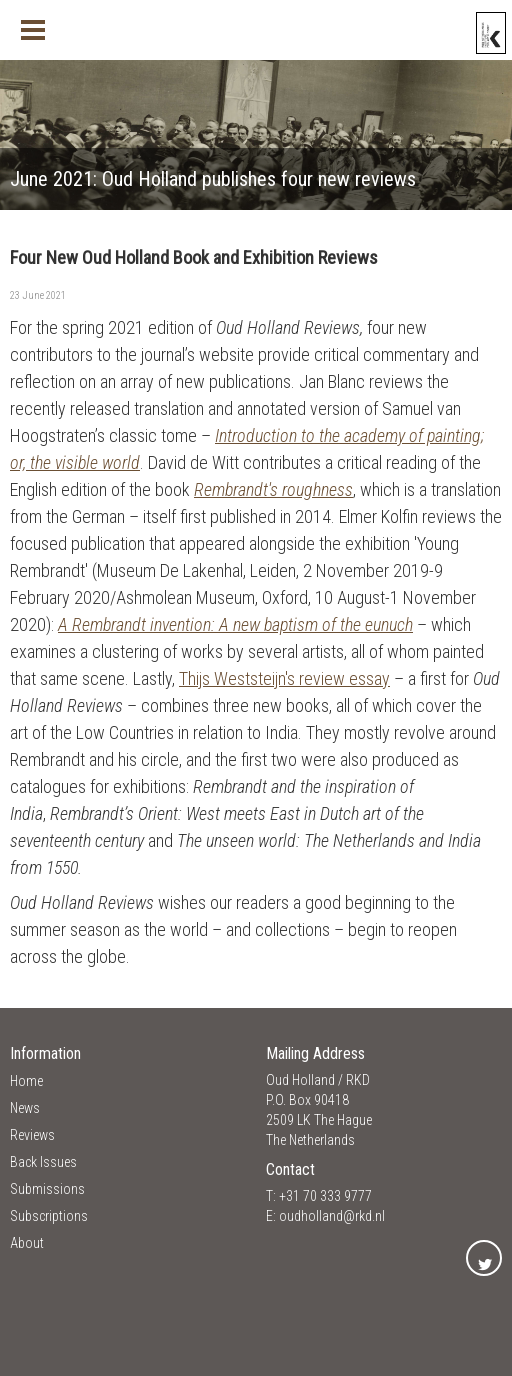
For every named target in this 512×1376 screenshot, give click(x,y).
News (25, 1108)
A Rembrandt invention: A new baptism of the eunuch (235, 624)
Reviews (32, 1135)
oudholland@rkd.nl (332, 1216)
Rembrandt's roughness (273, 489)
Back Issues (43, 1162)
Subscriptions (49, 1216)
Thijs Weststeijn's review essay (284, 678)
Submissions (47, 1189)
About (27, 1243)
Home (26, 1081)
